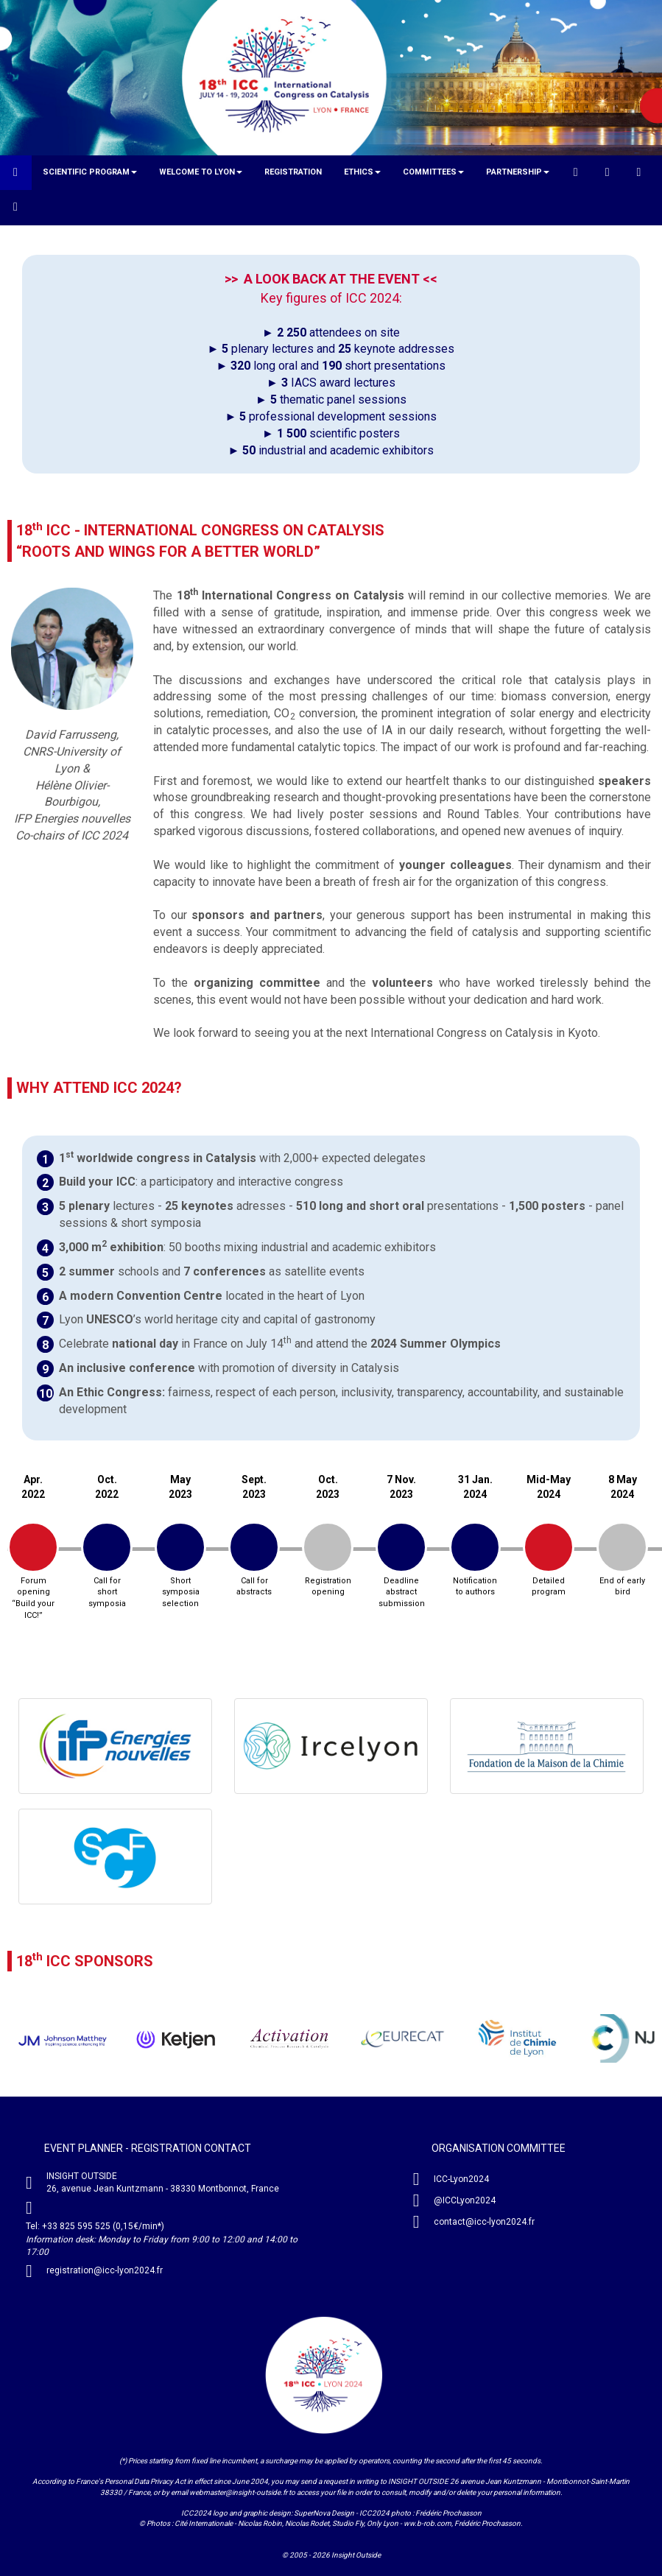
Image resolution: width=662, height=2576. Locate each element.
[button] (90, 172)
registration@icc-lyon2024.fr (104, 2270)
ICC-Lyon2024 (461, 2179)
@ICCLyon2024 (465, 2200)
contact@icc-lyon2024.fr (484, 2222)
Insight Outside (356, 2555)
